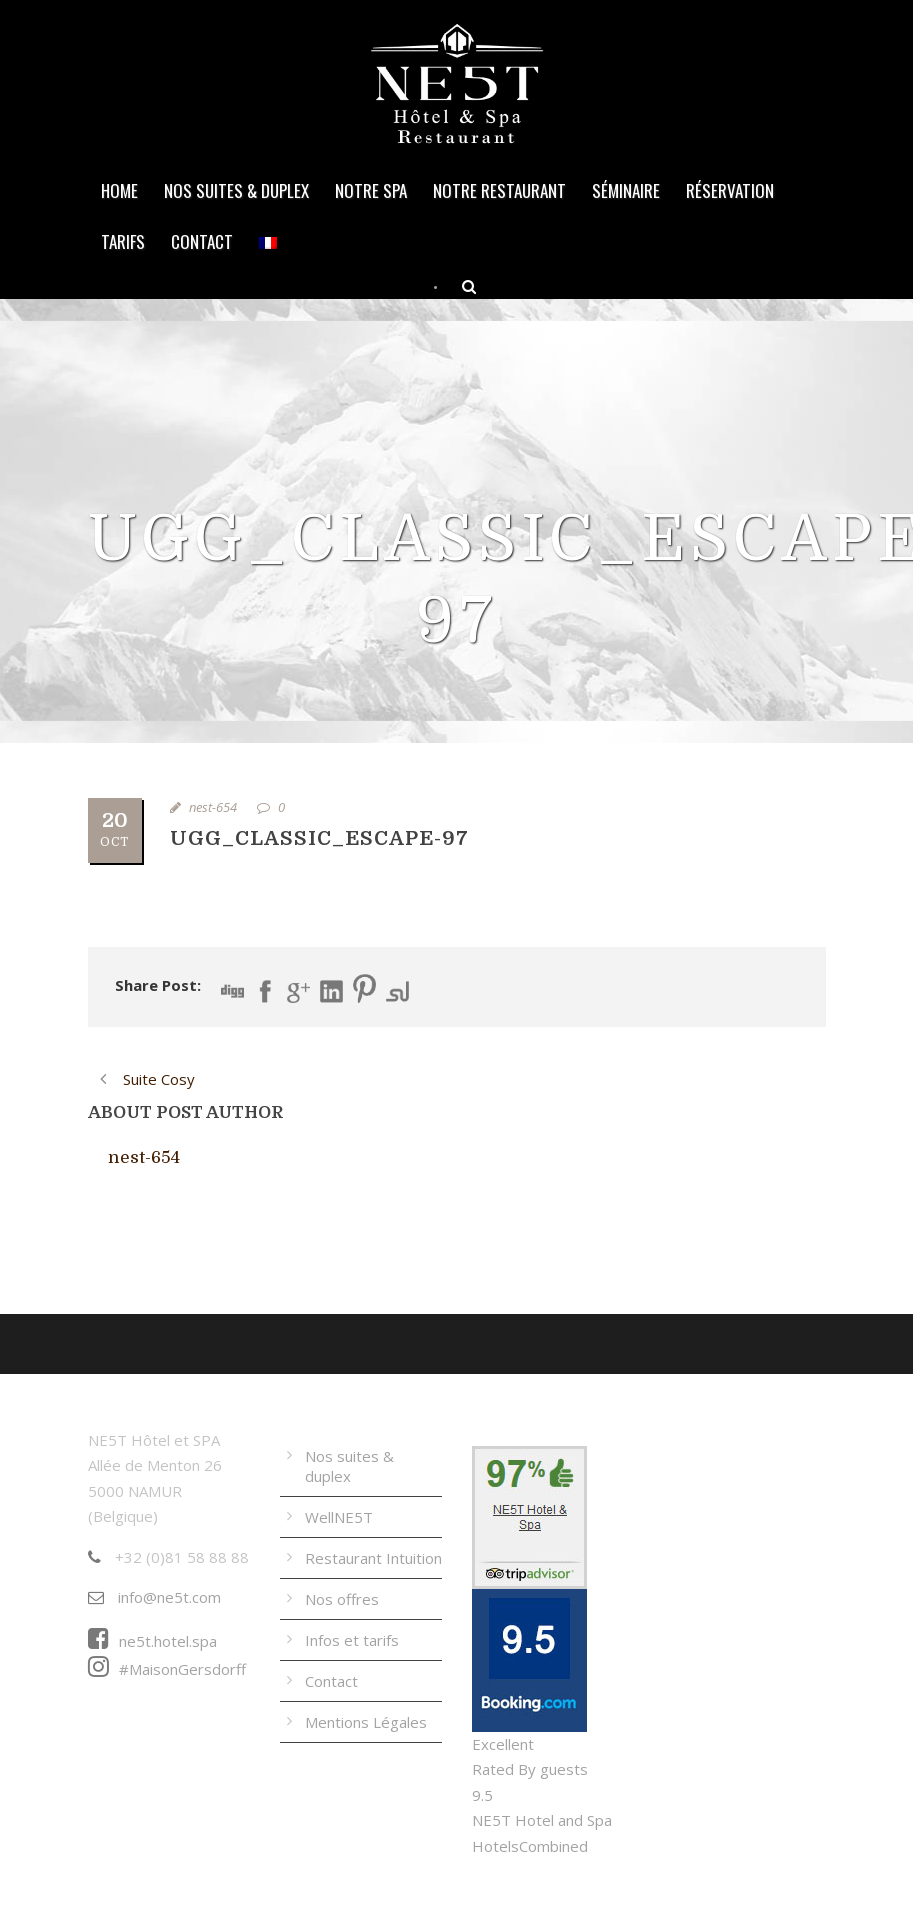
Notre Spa (371, 190)
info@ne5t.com (154, 1597)
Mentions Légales (366, 1722)
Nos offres (342, 1599)
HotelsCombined (530, 1846)
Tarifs (123, 241)
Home (119, 190)
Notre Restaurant (499, 190)
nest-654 (213, 807)
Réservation (730, 190)
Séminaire (626, 190)
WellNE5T (339, 1517)
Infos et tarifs (352, 1640)
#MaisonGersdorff (167, 1669)
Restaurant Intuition (373, 1558)
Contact (202, 241)
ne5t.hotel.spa (152, 1641)
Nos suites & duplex (236, 190)
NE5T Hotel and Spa (542, 1820)
